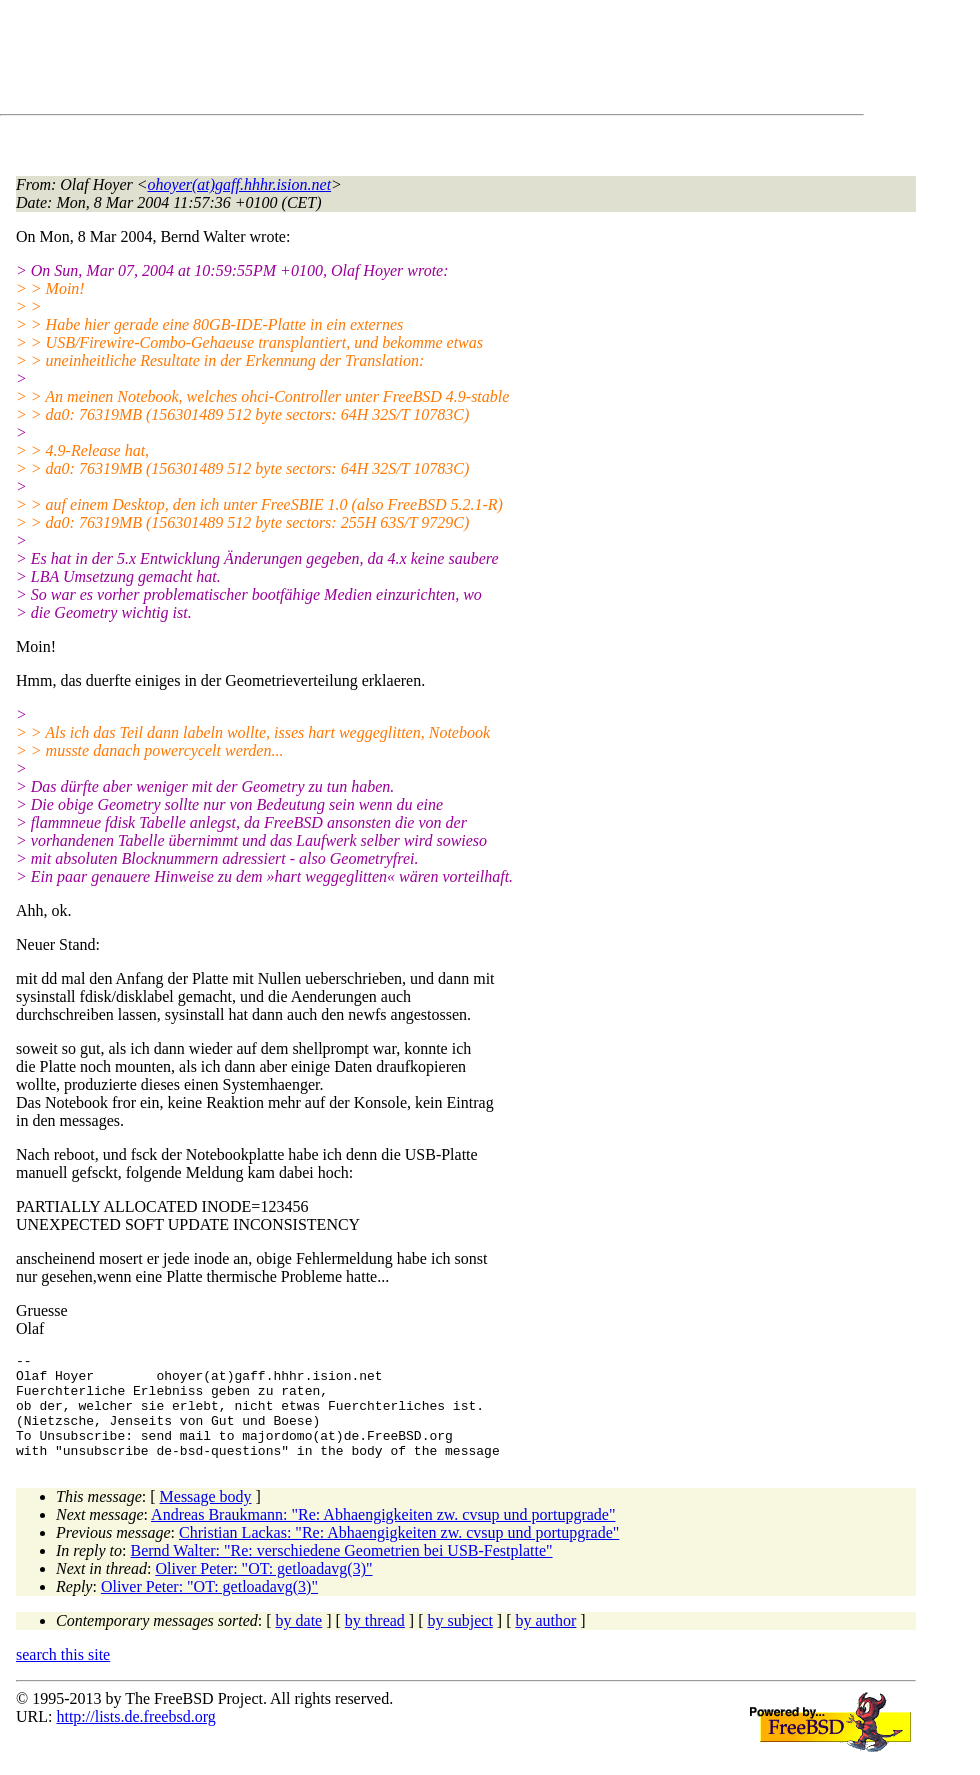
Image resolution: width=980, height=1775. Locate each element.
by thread (375, 1641)
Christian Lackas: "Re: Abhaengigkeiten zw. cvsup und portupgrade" (399, 1553)
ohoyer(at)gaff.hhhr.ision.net (240, 184)
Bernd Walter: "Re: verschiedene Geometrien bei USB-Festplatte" (342, 1571)
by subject (460, 1641)
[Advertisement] (380, 61)
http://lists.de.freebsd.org (135, 1737)
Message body (206, 1517)
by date (299, 1641)
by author (545, 1641)
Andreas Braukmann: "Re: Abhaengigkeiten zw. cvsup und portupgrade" (383, 1535)
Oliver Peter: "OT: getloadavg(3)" (263, 1589)
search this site (63, 1675)
